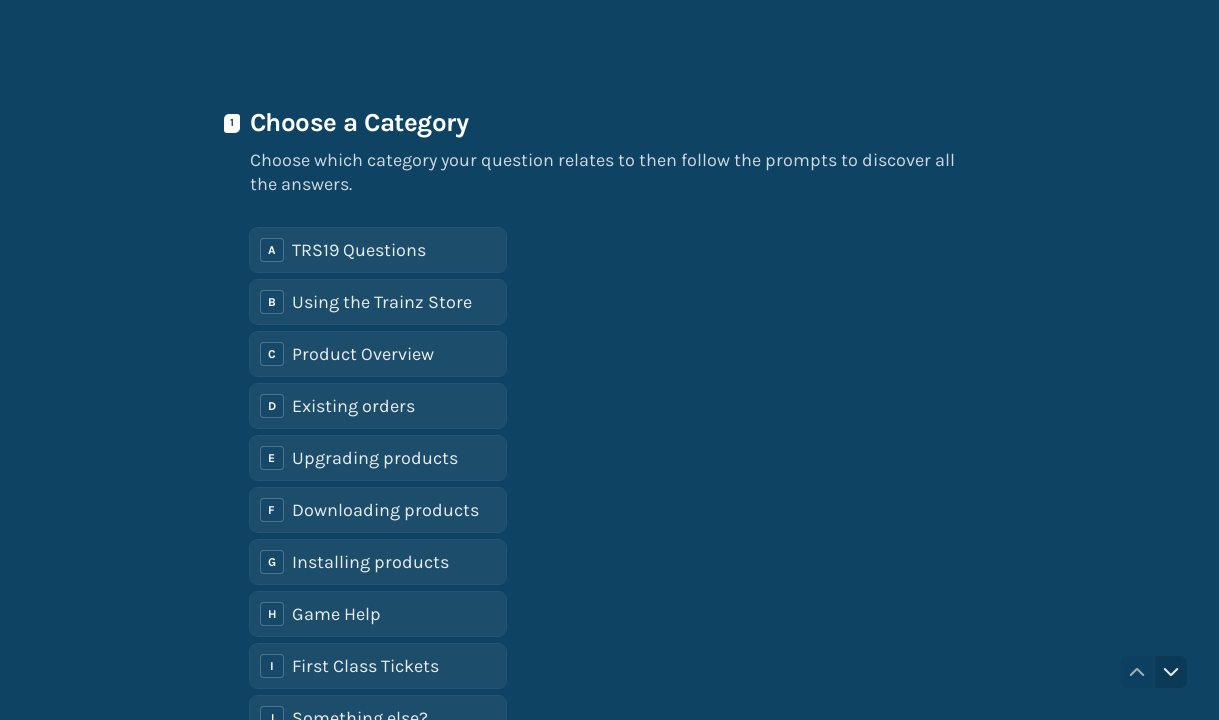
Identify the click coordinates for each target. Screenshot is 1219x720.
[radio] (378, 250)
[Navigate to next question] (1171, 672)
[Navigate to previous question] (1137, 672)
